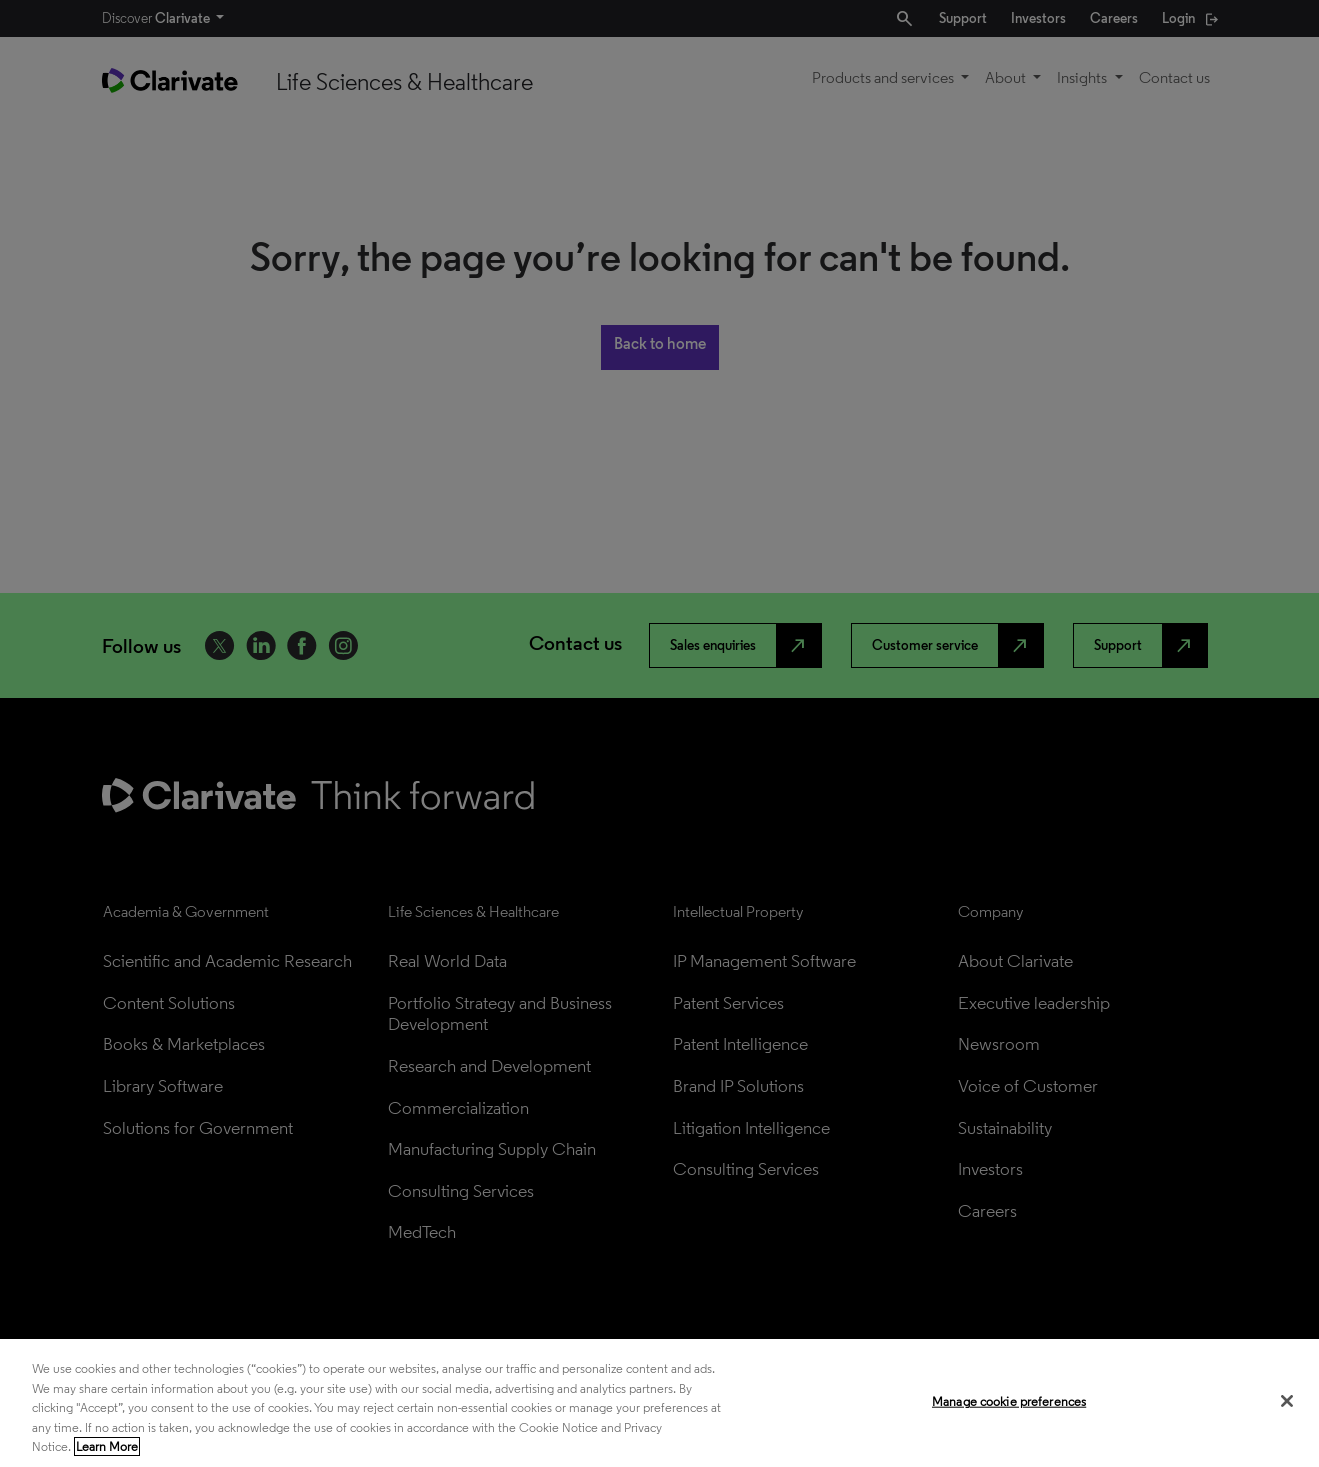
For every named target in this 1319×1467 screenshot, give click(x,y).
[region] (659, 1403)
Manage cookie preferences (1009, 1401)
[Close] (1287, 1401)
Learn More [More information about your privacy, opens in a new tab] (107, 1446)
